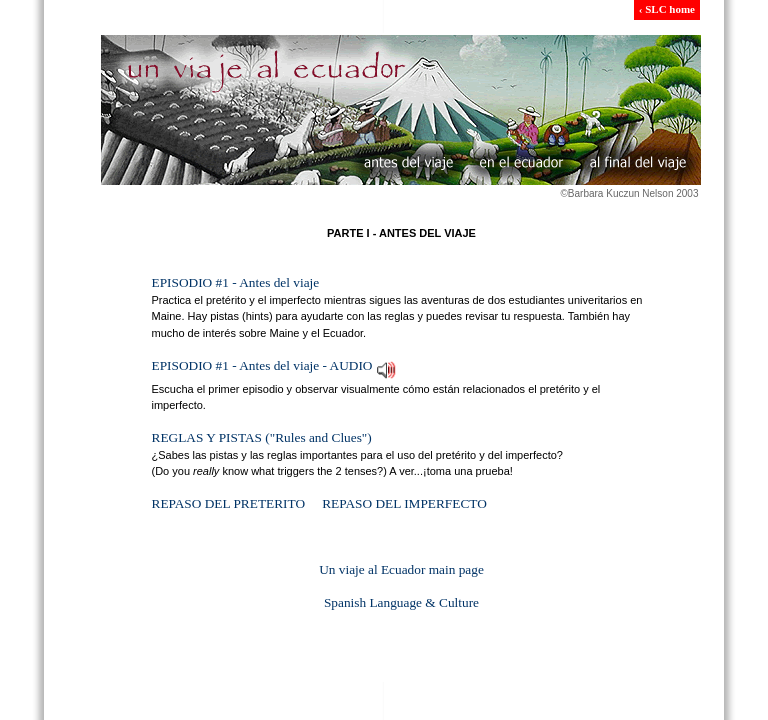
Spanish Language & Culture (401, 602)
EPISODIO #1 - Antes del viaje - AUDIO (262, 365)
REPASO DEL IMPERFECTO (404, 503)
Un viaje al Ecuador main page (401, 569)
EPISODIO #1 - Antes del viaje (236, 282)
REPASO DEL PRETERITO (229, 503)
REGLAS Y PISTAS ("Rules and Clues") (262, 437)
